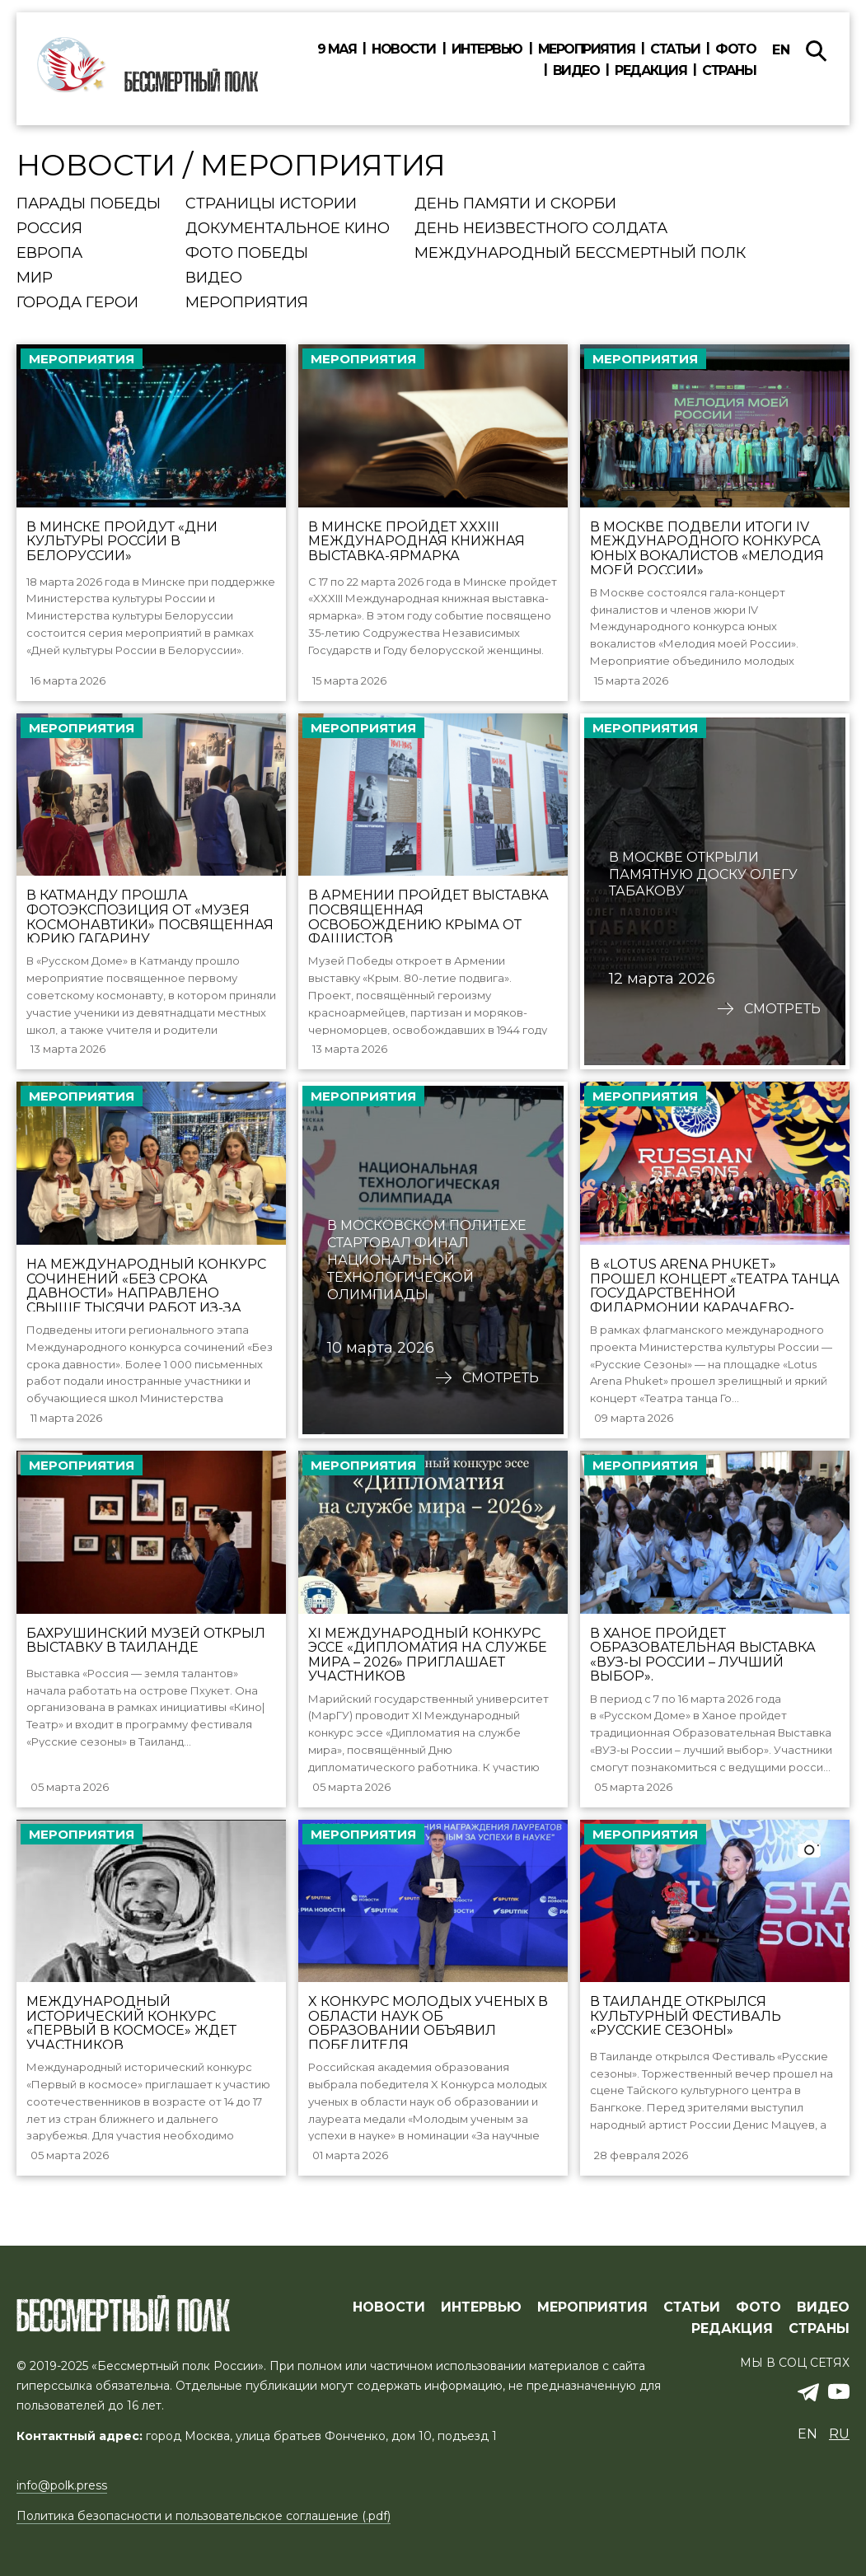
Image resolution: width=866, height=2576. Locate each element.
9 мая (337, 49)
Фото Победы (246, 253)
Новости (404, 49)
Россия (49, 229)
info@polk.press (61, 2485)
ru (839, 2434)
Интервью (487, 49)
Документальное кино (287, 229)
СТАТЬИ (691, 2307)
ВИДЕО (823, 2307)
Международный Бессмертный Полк (580, 253)
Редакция (650, 70)
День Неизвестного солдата (540, 229)
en (781, 50)
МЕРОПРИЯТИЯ (592, 2307)
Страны (729, 70)
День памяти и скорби (515, 204)
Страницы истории (271, 204)
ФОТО (758, 2307)
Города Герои (77, 303)
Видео (576, 70)
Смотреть (782, 1015)
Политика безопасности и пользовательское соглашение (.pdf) (203, 2515)
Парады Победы (88, 204)
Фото (735, 49)
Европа (49, 253)
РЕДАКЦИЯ (732, 2328)
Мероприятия (586, 49)
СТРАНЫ (819, 2328)
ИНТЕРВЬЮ (481, 2307)
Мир (34, 278)
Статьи (675, 49)
